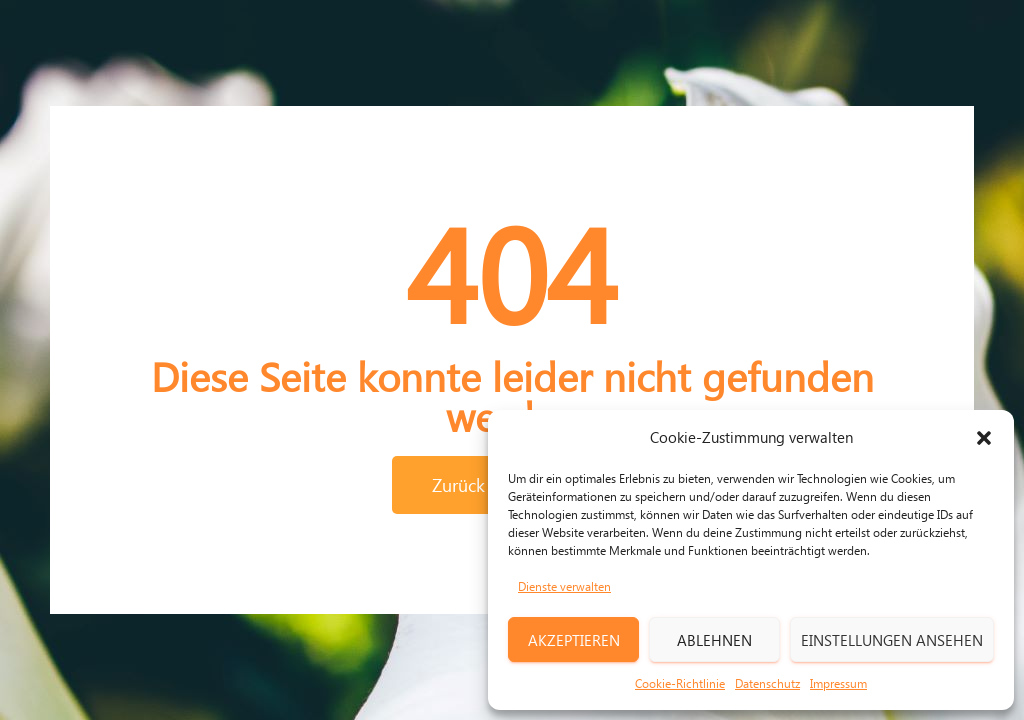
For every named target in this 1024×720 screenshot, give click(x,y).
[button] (984, 438)
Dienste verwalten (564, 586)
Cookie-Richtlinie (680, 683)
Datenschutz (767, 683)
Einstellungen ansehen (892, 640)
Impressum (838, 683)
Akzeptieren (574, 640)
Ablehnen (714, 640)
